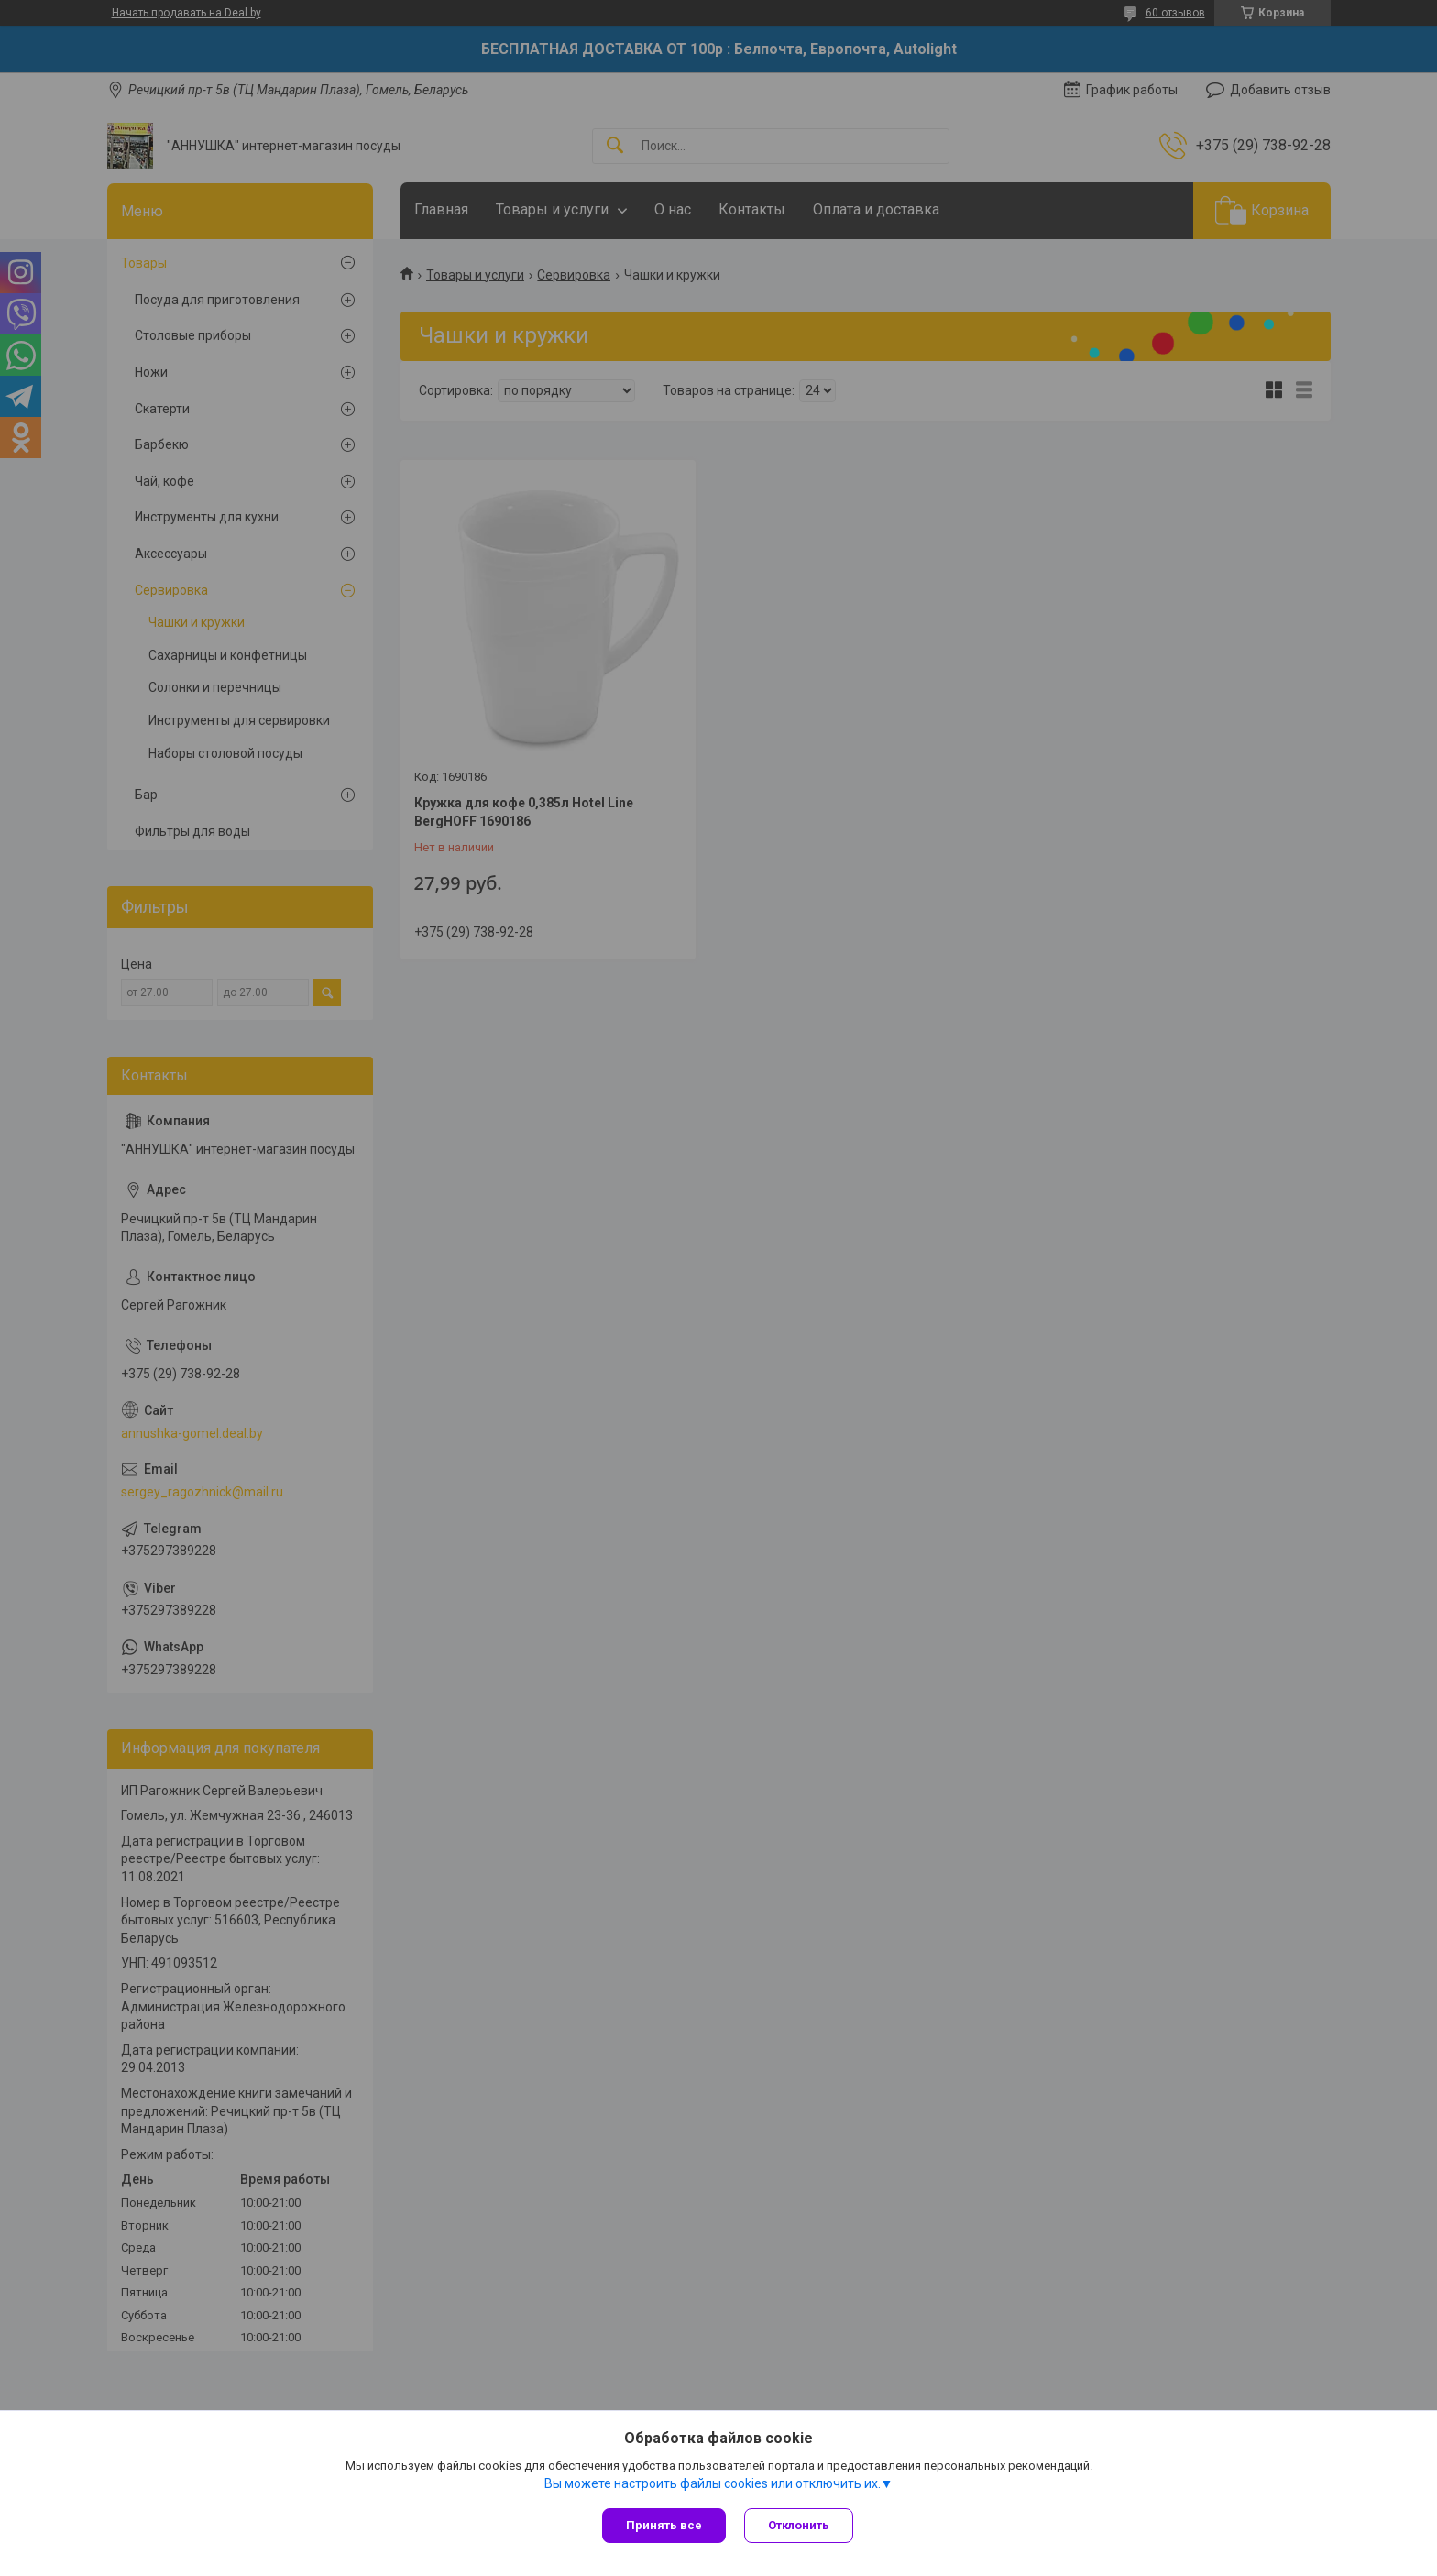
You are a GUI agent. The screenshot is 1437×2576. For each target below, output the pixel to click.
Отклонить (798, 2525)
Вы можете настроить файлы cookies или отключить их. (712, 2483)
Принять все (664, 2525)
